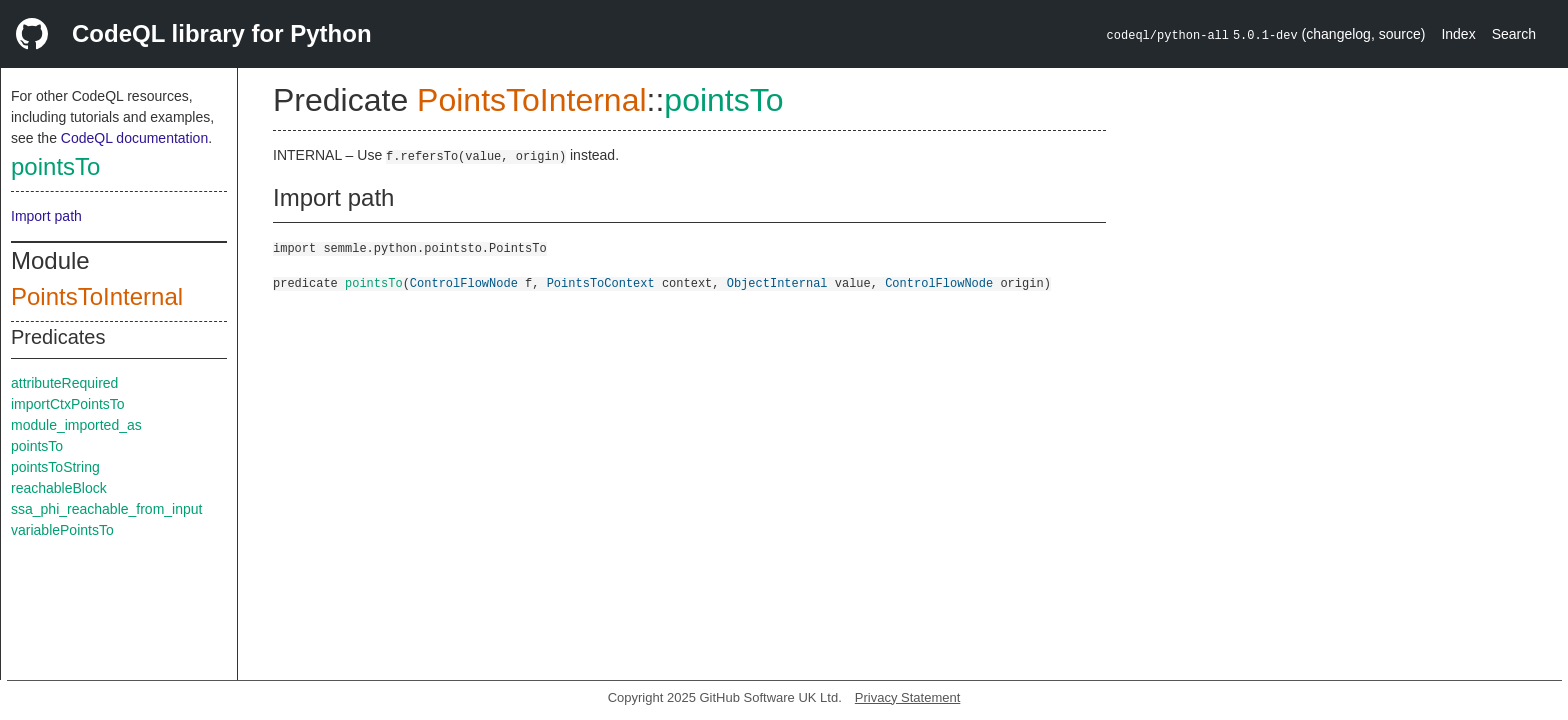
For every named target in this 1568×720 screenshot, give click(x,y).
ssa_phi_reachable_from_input (106, 509)
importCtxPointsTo (68, 404)
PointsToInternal (97, 296)
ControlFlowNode (464, 282)
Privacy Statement (908, 697)
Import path (46, 216)
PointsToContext (601, 282)
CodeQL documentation (134, 138)
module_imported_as (76, 425)
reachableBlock (59, 488)
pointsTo (55, 166)
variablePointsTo (62, 530)
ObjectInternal (777, 282)
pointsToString (55, 467)
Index (1458, 34)
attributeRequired (64, 383)
